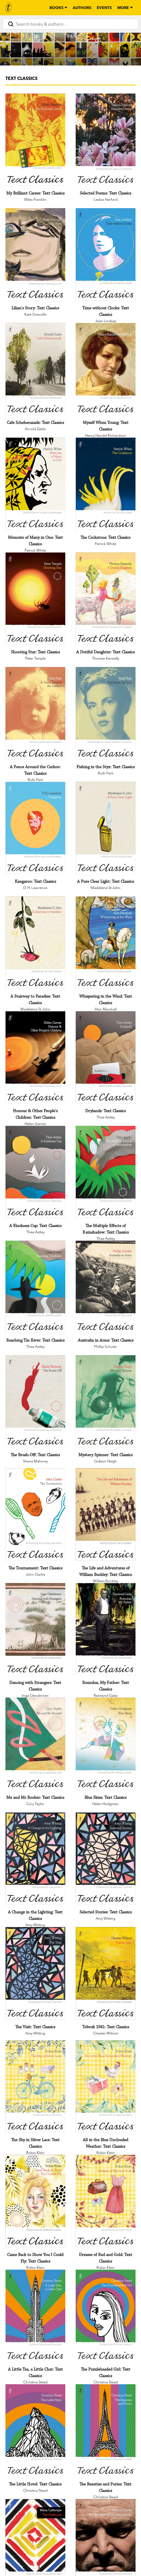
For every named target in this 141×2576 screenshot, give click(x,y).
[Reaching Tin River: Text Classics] (35, 1287)
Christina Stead (35, 2382)
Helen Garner (35, 1123)
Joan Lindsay (105, 321)
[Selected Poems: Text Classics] (106, 140)
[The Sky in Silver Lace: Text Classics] (35, 2086)
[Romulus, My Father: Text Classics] (106, 1629)
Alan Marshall (106, 1009)
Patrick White (35, 550)
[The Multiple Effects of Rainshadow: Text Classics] (106, 1172)
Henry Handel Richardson (105, 435)
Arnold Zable (35, 429)
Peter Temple (35, 658)
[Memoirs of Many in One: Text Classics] (35, 484)
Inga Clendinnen (35, 1695)
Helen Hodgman (105, 1804)
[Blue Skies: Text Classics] (106, 1744)
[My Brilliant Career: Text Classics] (35, 140)
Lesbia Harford (106, 199)
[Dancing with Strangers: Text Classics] (35, 1629)
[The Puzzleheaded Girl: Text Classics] (106, 2316)
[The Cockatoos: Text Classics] (106, 484)
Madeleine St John (106, 887)
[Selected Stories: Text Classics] (106, 1858)
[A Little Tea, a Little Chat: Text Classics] (35, 2316)
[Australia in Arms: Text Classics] (106, 1287)
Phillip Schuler (105, 1346)
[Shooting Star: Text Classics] (35, 598)
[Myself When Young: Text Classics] (106, 369)
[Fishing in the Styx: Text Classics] (106, 713)
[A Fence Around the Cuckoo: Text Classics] (35, 713)
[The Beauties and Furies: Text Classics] (106, 2430)
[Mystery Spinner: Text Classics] (106, 1401)
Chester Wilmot (105, 2033)
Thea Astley (105, 1117)
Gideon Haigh (105, 1461)
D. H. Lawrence (35, 887)
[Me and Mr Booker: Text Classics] (35, 1744)
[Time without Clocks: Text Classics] (106, 254)
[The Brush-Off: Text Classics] (35, 1401)
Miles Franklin (35, 199)
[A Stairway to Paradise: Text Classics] (35, 942)
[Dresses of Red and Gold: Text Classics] (106, 2201)
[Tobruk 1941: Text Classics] (106, 1973)
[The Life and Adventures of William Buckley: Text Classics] (106, 1514)
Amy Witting (35, 1925)
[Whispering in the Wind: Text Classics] (106, 942)
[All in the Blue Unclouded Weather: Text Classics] (106, 2086)
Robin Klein (35, 2152)
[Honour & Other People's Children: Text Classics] (35, 1057)
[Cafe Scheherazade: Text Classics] (35, 369)
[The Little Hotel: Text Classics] (35, 2430)
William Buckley (105, 1581)
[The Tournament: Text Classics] (35, 1514)
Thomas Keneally (105, 658)
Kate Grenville (35, 314)
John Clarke (35, 1574)
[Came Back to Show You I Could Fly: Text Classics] (35, 2201)
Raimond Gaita (106, 1695)
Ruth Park (35, 779)
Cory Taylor (35, 1804)
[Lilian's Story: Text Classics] (35, 254)
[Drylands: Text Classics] (106, 1057)
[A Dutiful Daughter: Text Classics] (106, 598)
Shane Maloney (35, 1461)
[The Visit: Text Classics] (35, 1973)
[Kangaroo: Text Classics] (35, 828)
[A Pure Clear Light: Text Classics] (106, 828)
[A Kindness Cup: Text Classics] (35, 1172)
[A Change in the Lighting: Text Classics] (35, 1858)
